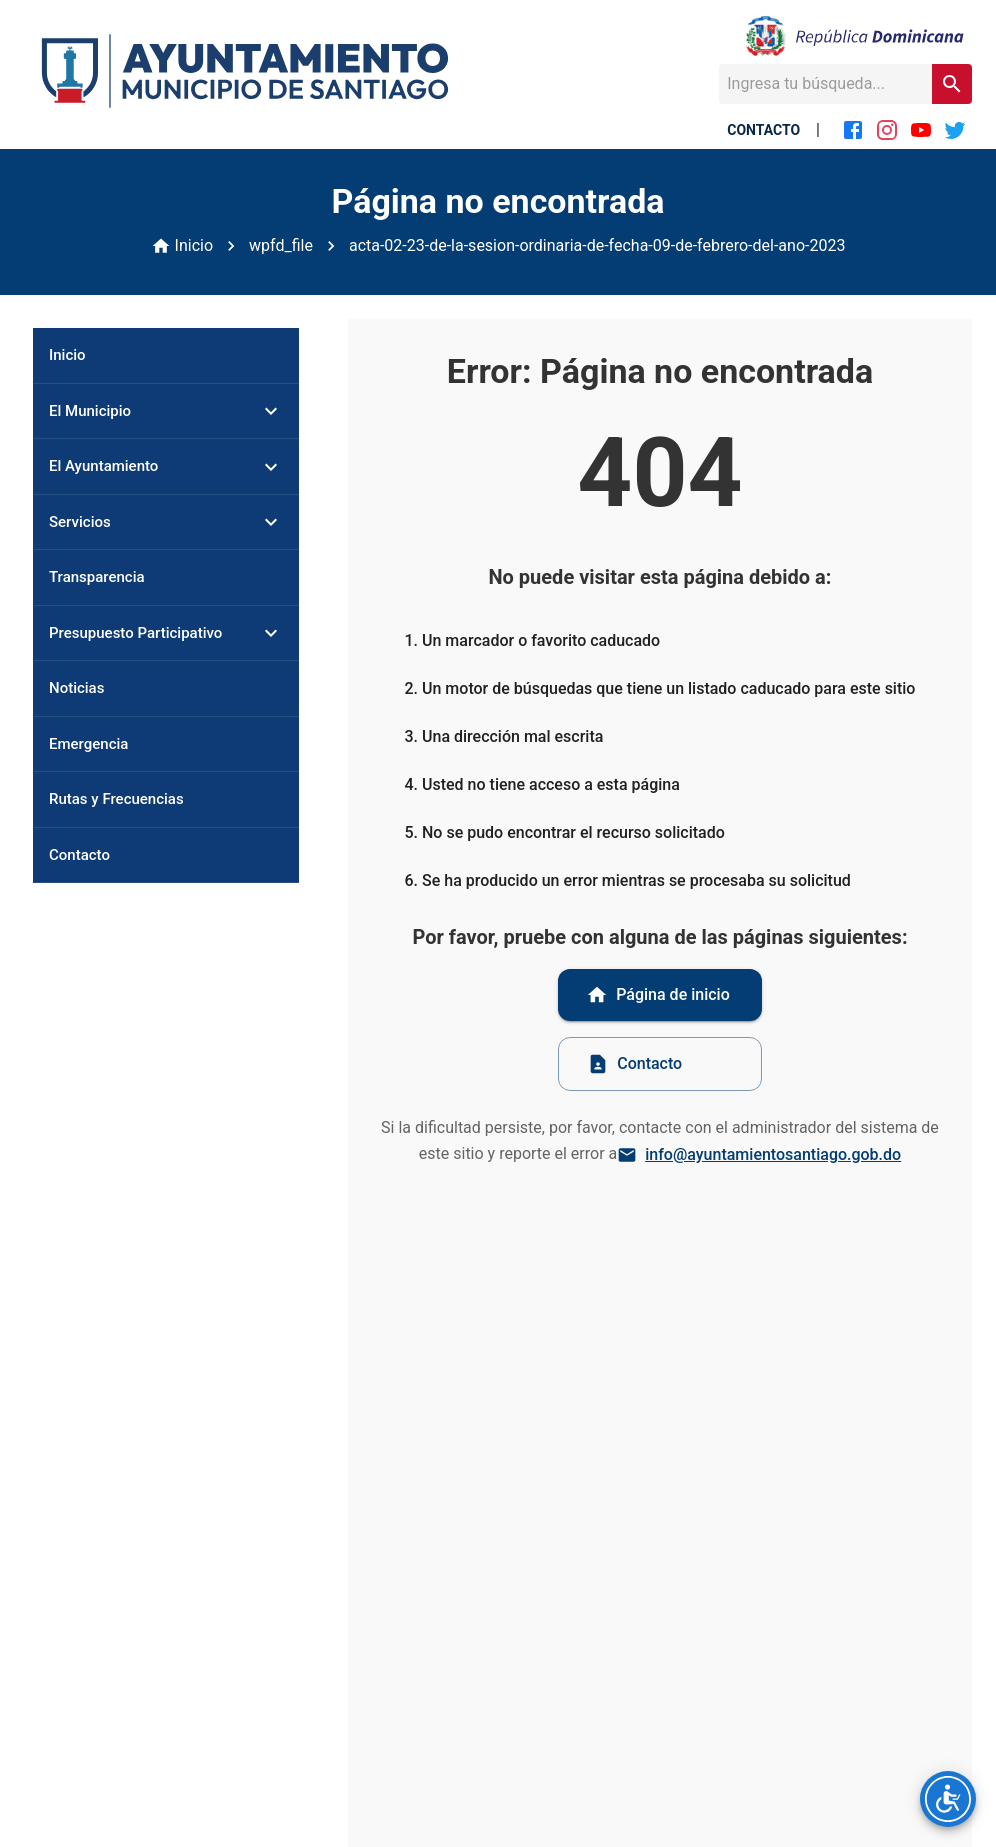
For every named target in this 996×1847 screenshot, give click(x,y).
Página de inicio (658, 995)
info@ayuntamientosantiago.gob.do (761, 1155)
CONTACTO (763, 130)
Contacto (634, 1064)
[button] (166, 412)
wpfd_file (281, 245)
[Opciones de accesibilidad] (948, 1799)
